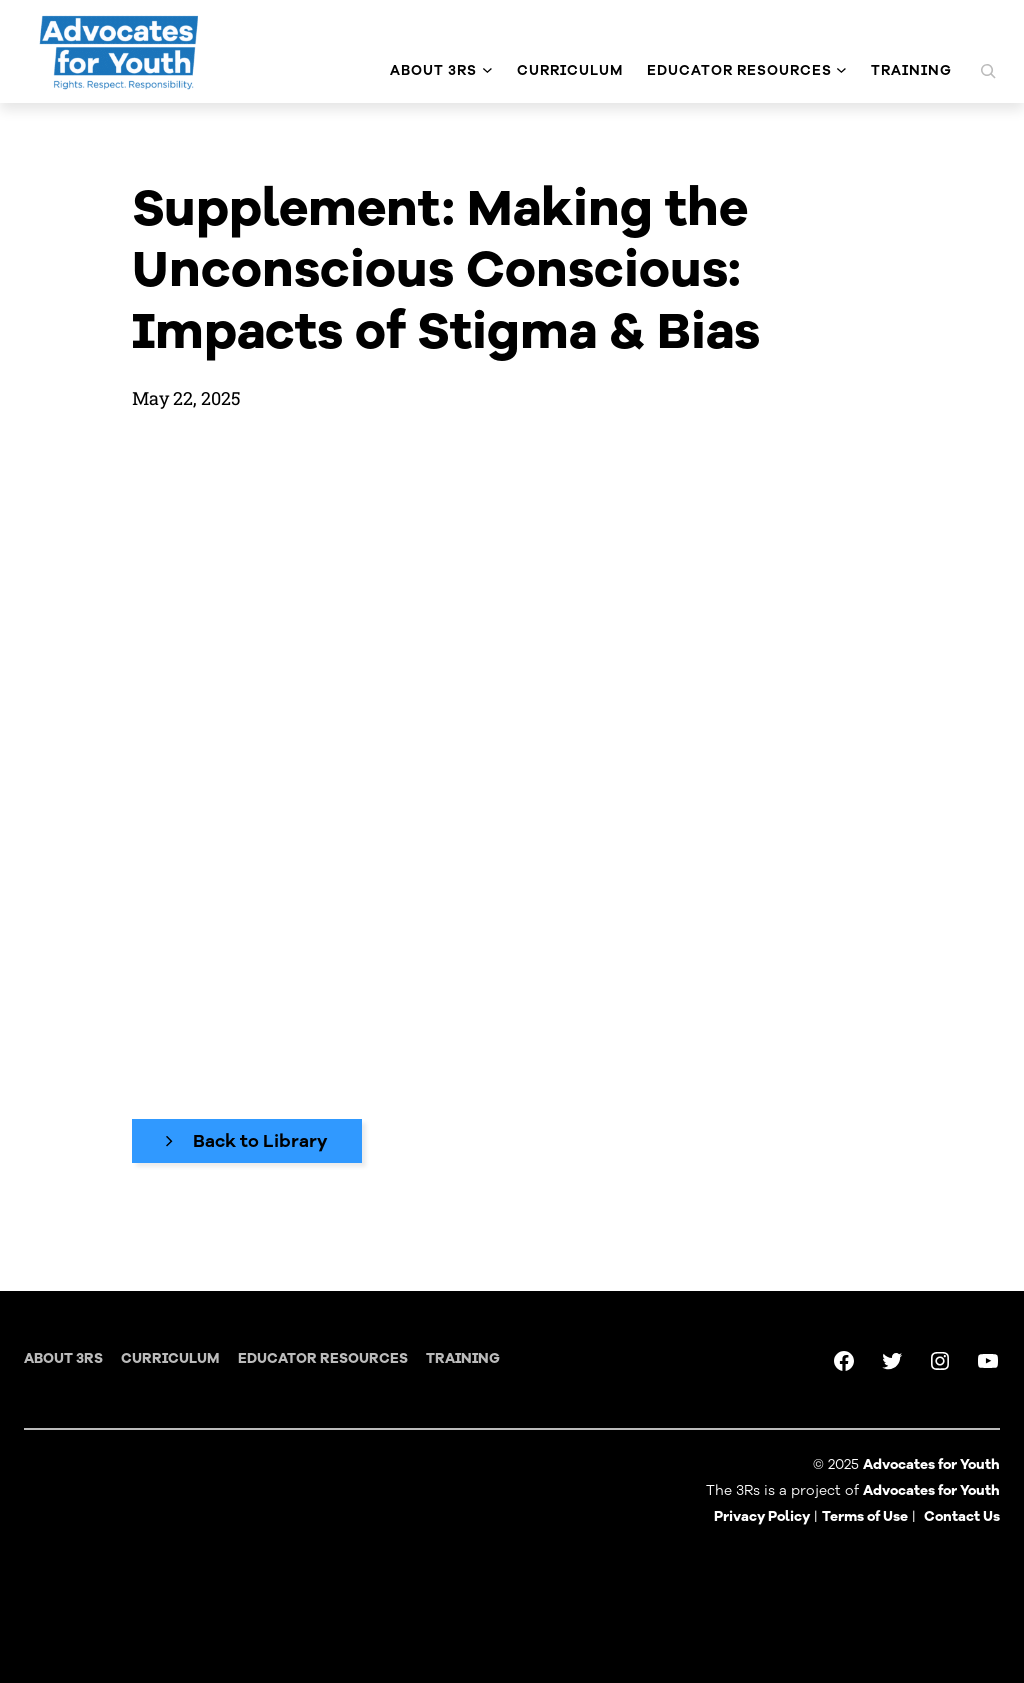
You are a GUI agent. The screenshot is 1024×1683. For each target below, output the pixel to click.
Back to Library (260, 1141)
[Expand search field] (988, 71)
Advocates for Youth (931, 1490)
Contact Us (962, 1516)
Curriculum (170, 1358)
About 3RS (63, 1358)
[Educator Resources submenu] (841, 70)
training (463, 1358)
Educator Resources (323, 1358)
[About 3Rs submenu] (487, 70)
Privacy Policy (762, 1516)
